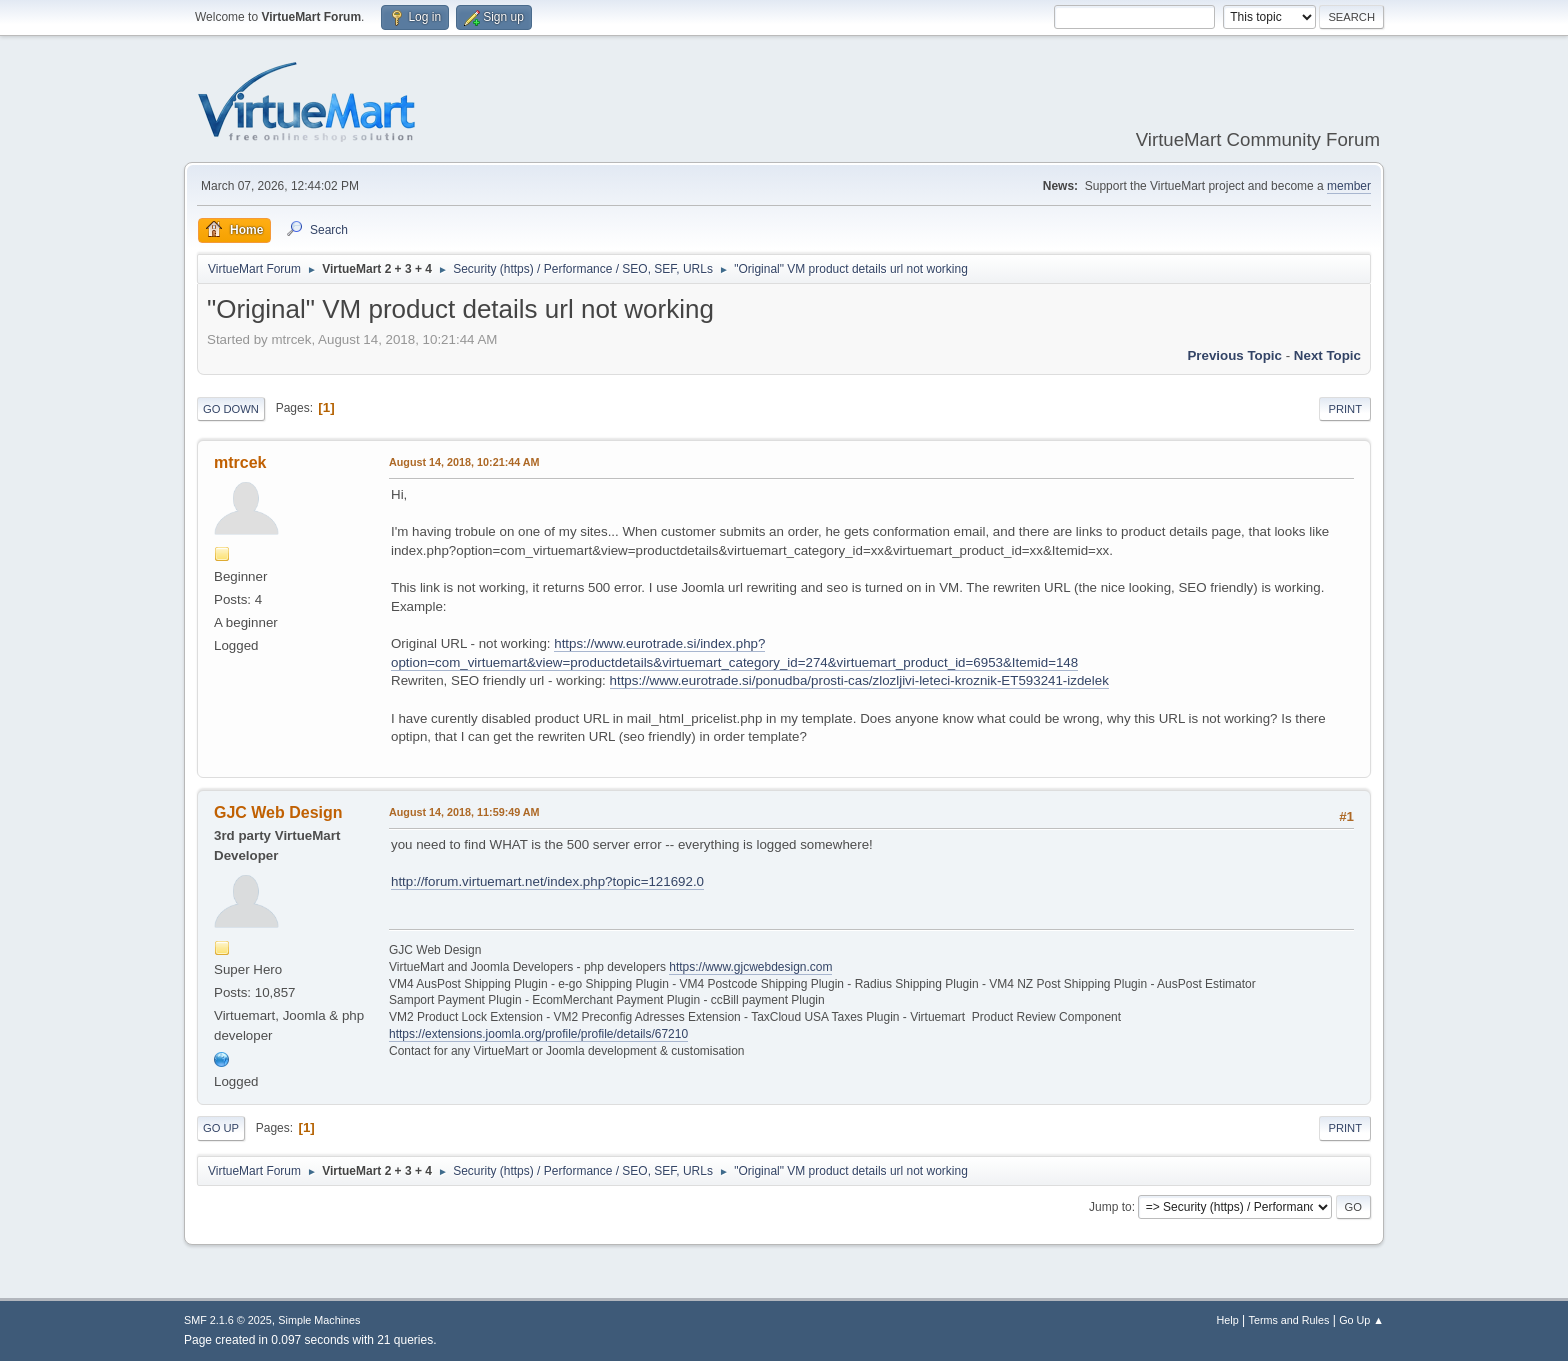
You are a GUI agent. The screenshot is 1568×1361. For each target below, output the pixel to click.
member (1349, 186)
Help (1228, 1320)
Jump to (1110, 1207)
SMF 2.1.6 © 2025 (228, 1320)
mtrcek (240, 462)
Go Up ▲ (1361, 1320)
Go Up (221, 1128)
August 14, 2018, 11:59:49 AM (464, 812)
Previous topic (1234, 355)
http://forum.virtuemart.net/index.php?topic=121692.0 (547, 881)
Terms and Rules (1289, 1320)
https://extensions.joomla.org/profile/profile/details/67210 (538, 1034)
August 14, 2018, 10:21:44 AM (464, 462)
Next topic (1327, 355)
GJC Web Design (278, 812)
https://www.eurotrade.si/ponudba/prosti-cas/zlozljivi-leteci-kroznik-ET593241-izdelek (859, 680)
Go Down (231, 409)
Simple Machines (319, 1320)
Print (1345, 409)
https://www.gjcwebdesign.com (750, 967)
